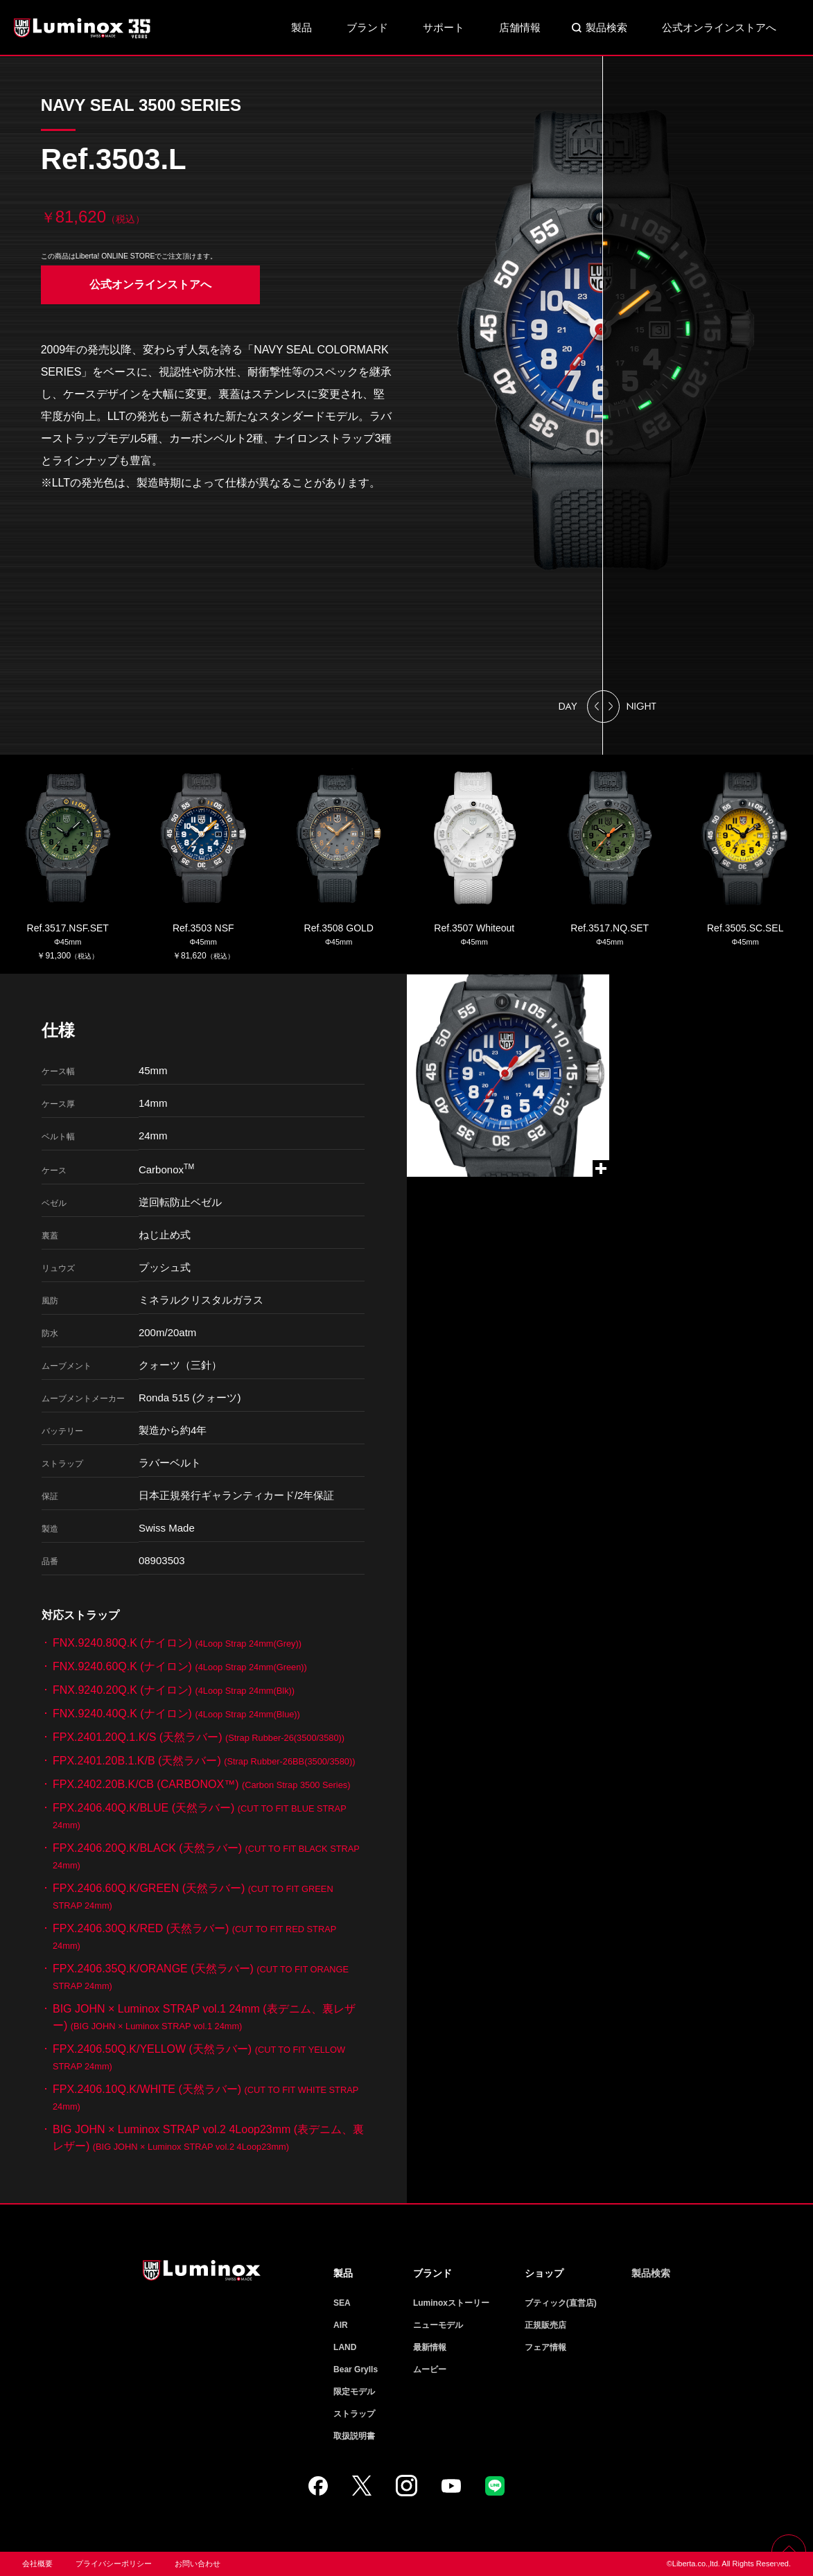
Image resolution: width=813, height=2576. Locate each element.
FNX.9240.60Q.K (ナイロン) (180, 1666)
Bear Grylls (355, 2369)
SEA (342, 2303)
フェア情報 (545, 2347)
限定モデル (354, 2392)
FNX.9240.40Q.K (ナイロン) (176, 1713)
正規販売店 (545, 2325)
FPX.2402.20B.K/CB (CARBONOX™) (201, 1784)
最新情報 (429, 2347)
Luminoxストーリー (451, 2303)
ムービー (429, 2369)
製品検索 (606, 27)
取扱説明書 (354, 2436)
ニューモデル (438, 2325)
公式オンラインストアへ (719, 27)
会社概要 (37, 2563)
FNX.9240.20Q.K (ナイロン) (174, 1690)
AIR (340, 2325)
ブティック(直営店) (561, 2303)
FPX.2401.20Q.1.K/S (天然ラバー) (198, 1737)
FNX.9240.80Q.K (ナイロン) (177, 1643)
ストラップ (354, 2414)
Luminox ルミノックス (83, 27)
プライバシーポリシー (114, 2563)
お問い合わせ (197, 2563)
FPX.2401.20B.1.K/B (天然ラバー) (204, 1761)
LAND (344, 2347)
